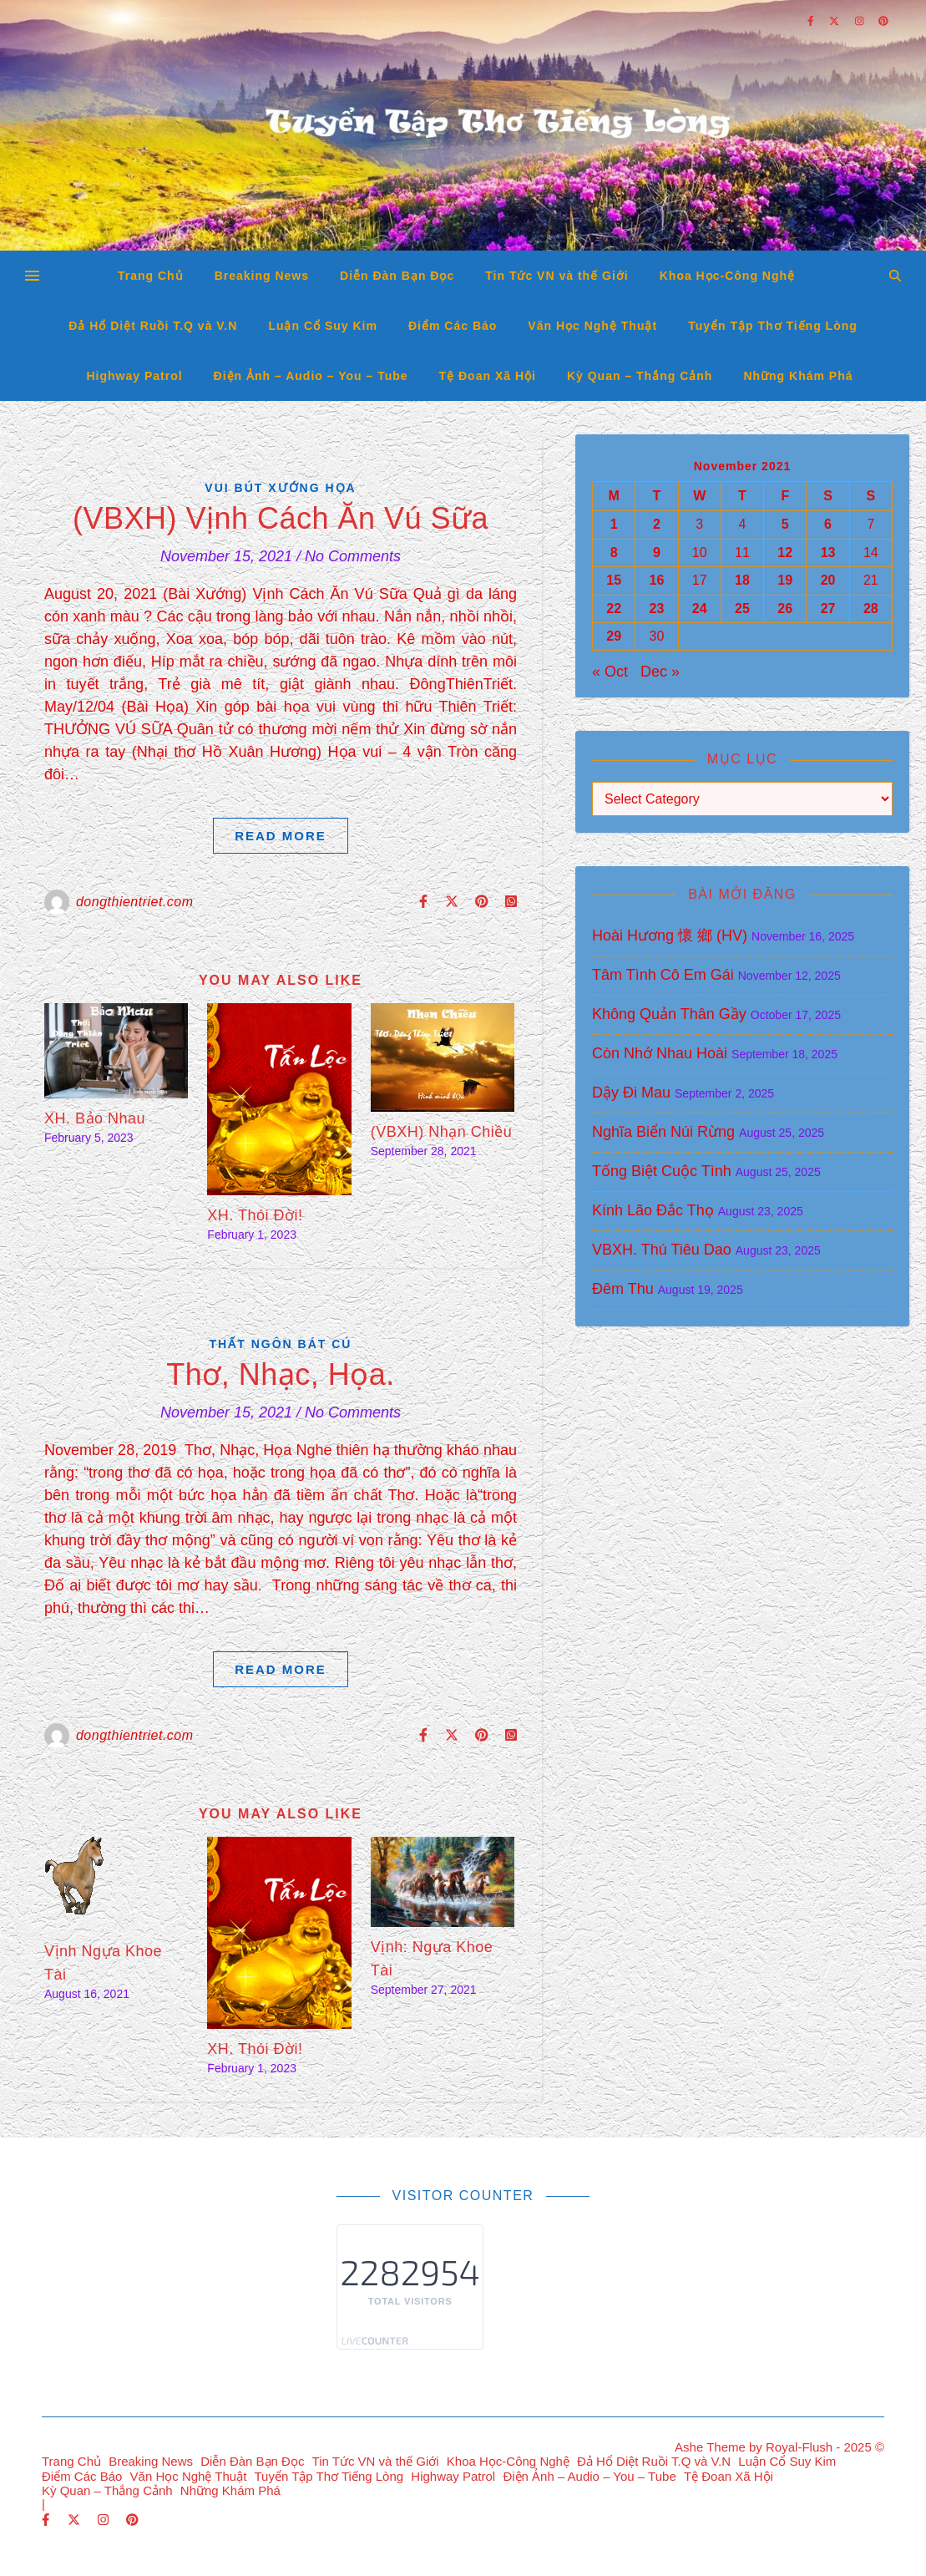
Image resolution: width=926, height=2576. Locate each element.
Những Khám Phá (798, 376)
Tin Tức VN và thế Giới (556, 275)
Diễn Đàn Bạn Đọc (397, 275)
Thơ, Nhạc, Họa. (280, 1374)
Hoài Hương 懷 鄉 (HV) (669, 935)
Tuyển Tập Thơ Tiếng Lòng (773, 325)
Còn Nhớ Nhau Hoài (659, 1053)
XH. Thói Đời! (254, 1215)
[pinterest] (132, 2520)
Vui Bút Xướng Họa (280, 487)
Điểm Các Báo (452, 325)
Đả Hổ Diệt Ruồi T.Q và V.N (152, 325)
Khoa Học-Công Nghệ (727, 275)
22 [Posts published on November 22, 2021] (613, 608)
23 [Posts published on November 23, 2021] (657, 608)
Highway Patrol (134, 376)
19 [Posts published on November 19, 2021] (784, 580)
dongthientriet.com (135, 902)
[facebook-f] (47, 2520)
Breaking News (262, 275)
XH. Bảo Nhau (94, 1118)
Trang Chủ (151, 275)
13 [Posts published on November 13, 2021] (828, 552)
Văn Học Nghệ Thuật (592, 325)
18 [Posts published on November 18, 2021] (742, 580)
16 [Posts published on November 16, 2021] (657, 580)
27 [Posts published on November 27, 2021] (828, 608)
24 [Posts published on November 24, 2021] (699, 608)
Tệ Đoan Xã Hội (487, 376)
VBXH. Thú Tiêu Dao (661, 1249)
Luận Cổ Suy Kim (322, 325)
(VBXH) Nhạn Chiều (442, 1131)
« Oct (610, 671)
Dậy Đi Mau (631, 1092)
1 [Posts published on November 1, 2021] (614, 524)
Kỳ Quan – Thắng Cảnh (639, 376)
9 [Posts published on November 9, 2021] (656, 552)
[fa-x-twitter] (75, 2520)
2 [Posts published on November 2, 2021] (656, 524)
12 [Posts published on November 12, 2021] (784, 552)
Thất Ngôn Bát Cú (281, 1344)
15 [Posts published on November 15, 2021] (613, 580)
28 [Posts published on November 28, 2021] (870, 608)
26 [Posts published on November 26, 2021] (784, 608)
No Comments (353, 556)
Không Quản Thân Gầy (669, 1014)
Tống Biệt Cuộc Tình (661, 1171)
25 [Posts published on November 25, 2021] (742, 608)
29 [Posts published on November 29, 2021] (613, 636)
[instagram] (105, 2520)
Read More (280, 836)
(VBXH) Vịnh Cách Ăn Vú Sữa (280, 518)
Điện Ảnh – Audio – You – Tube (311, 376)
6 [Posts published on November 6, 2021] (828, 524)
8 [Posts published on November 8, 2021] (614, 552)
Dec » (660, 671)
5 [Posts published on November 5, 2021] (785, 524)
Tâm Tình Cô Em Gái (663, 974)
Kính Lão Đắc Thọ (653, 1210)
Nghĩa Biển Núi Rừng (663, 1131)
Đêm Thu (623, 1288)
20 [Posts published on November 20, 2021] (828, 580)
